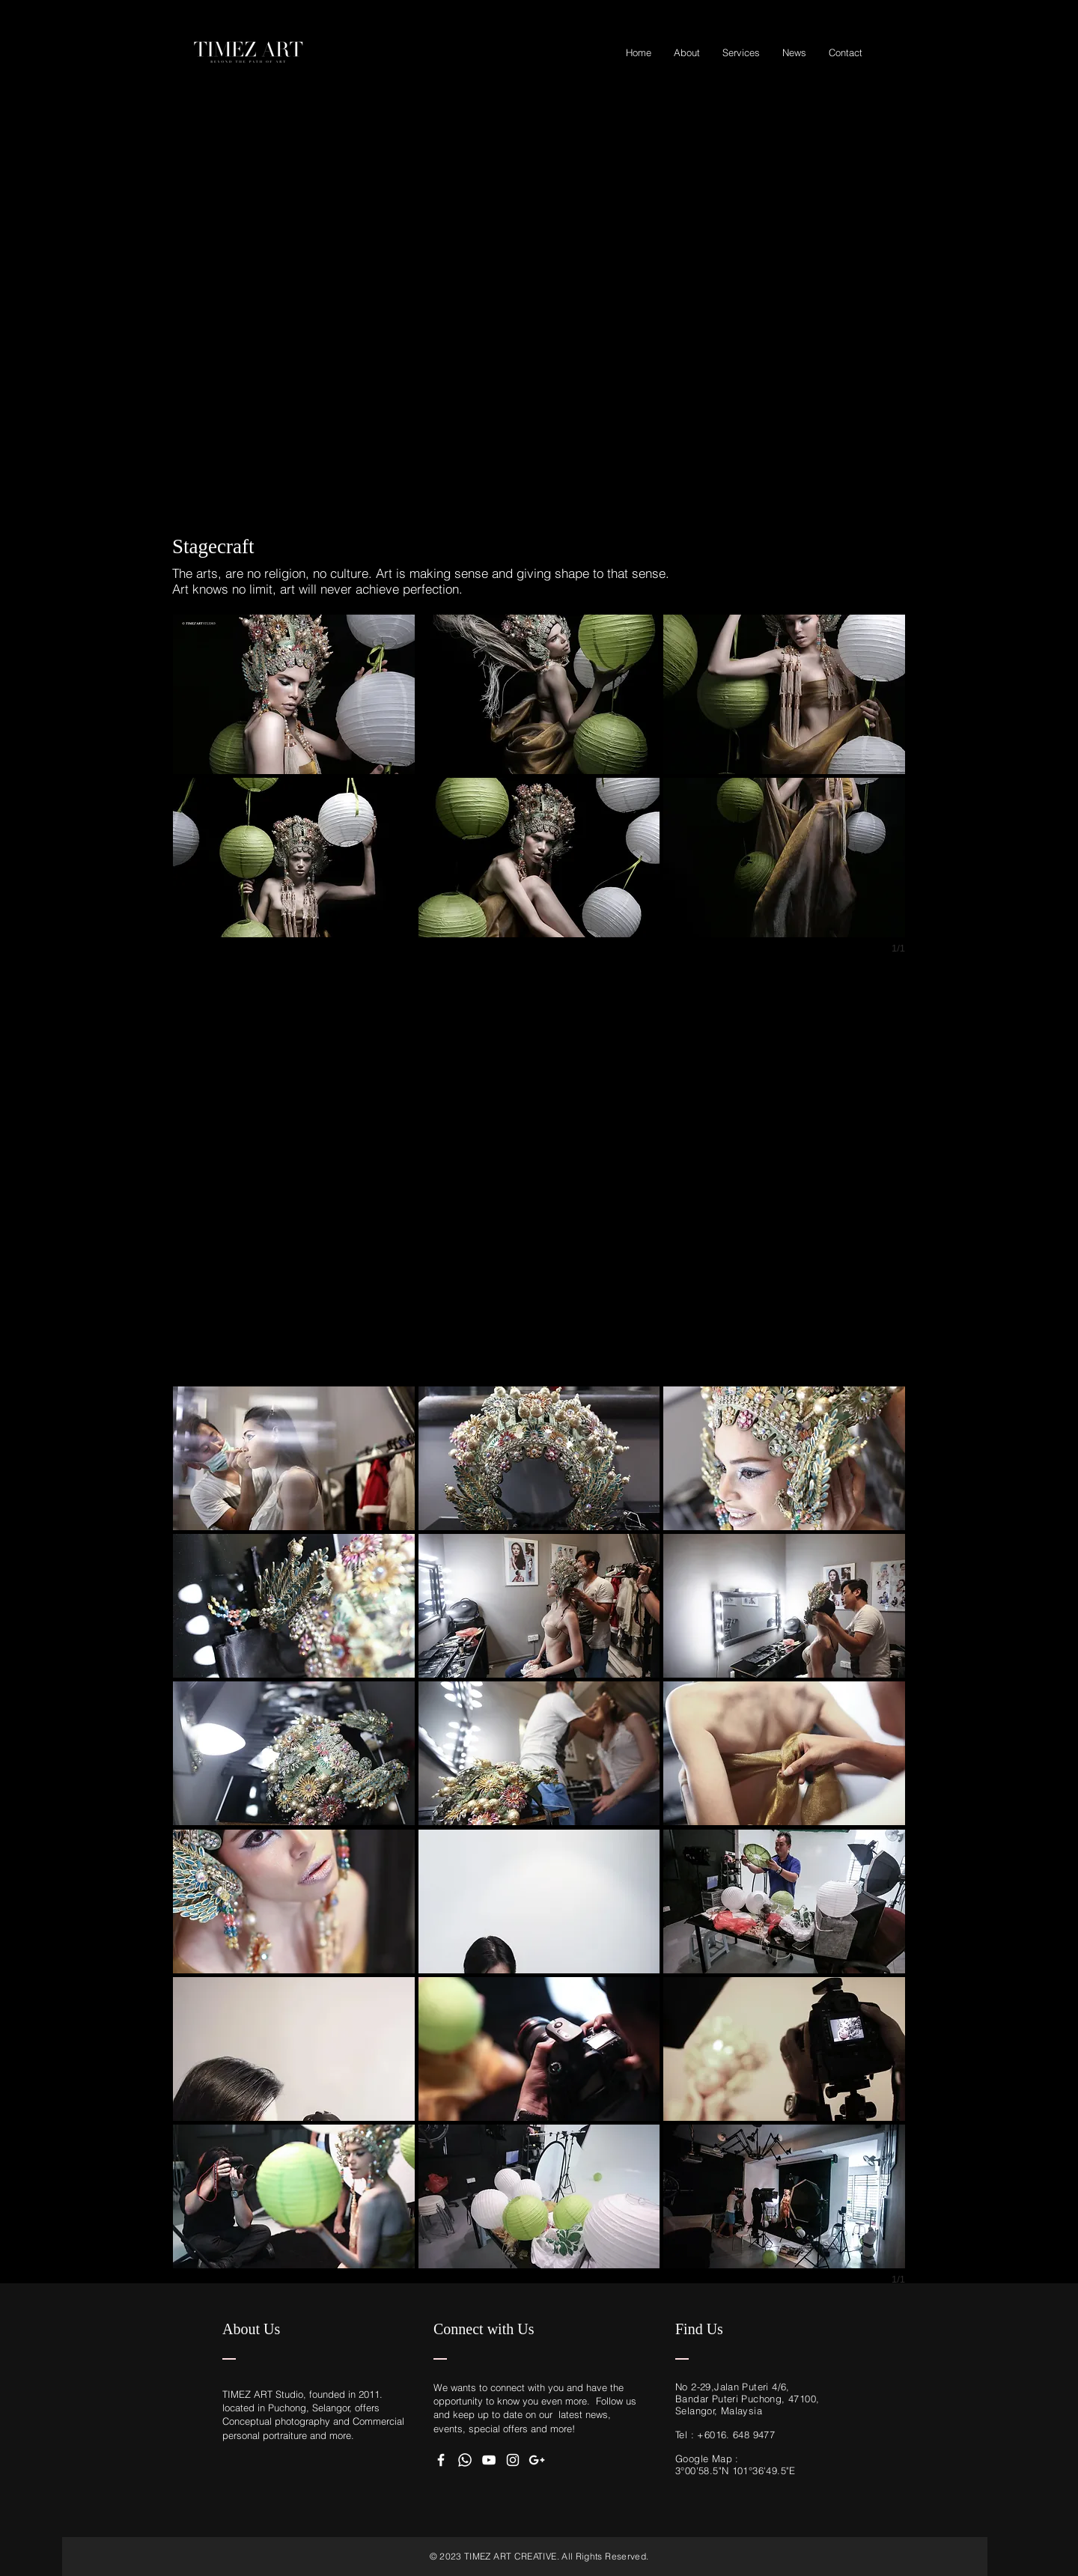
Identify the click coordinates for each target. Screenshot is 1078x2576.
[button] (294, 694)
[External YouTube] (539, 296)
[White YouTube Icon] (489, 2460)
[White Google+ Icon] (537, 2460)
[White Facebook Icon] (441, 2460)
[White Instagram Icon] (513, 2460)
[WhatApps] (465, 2460)
